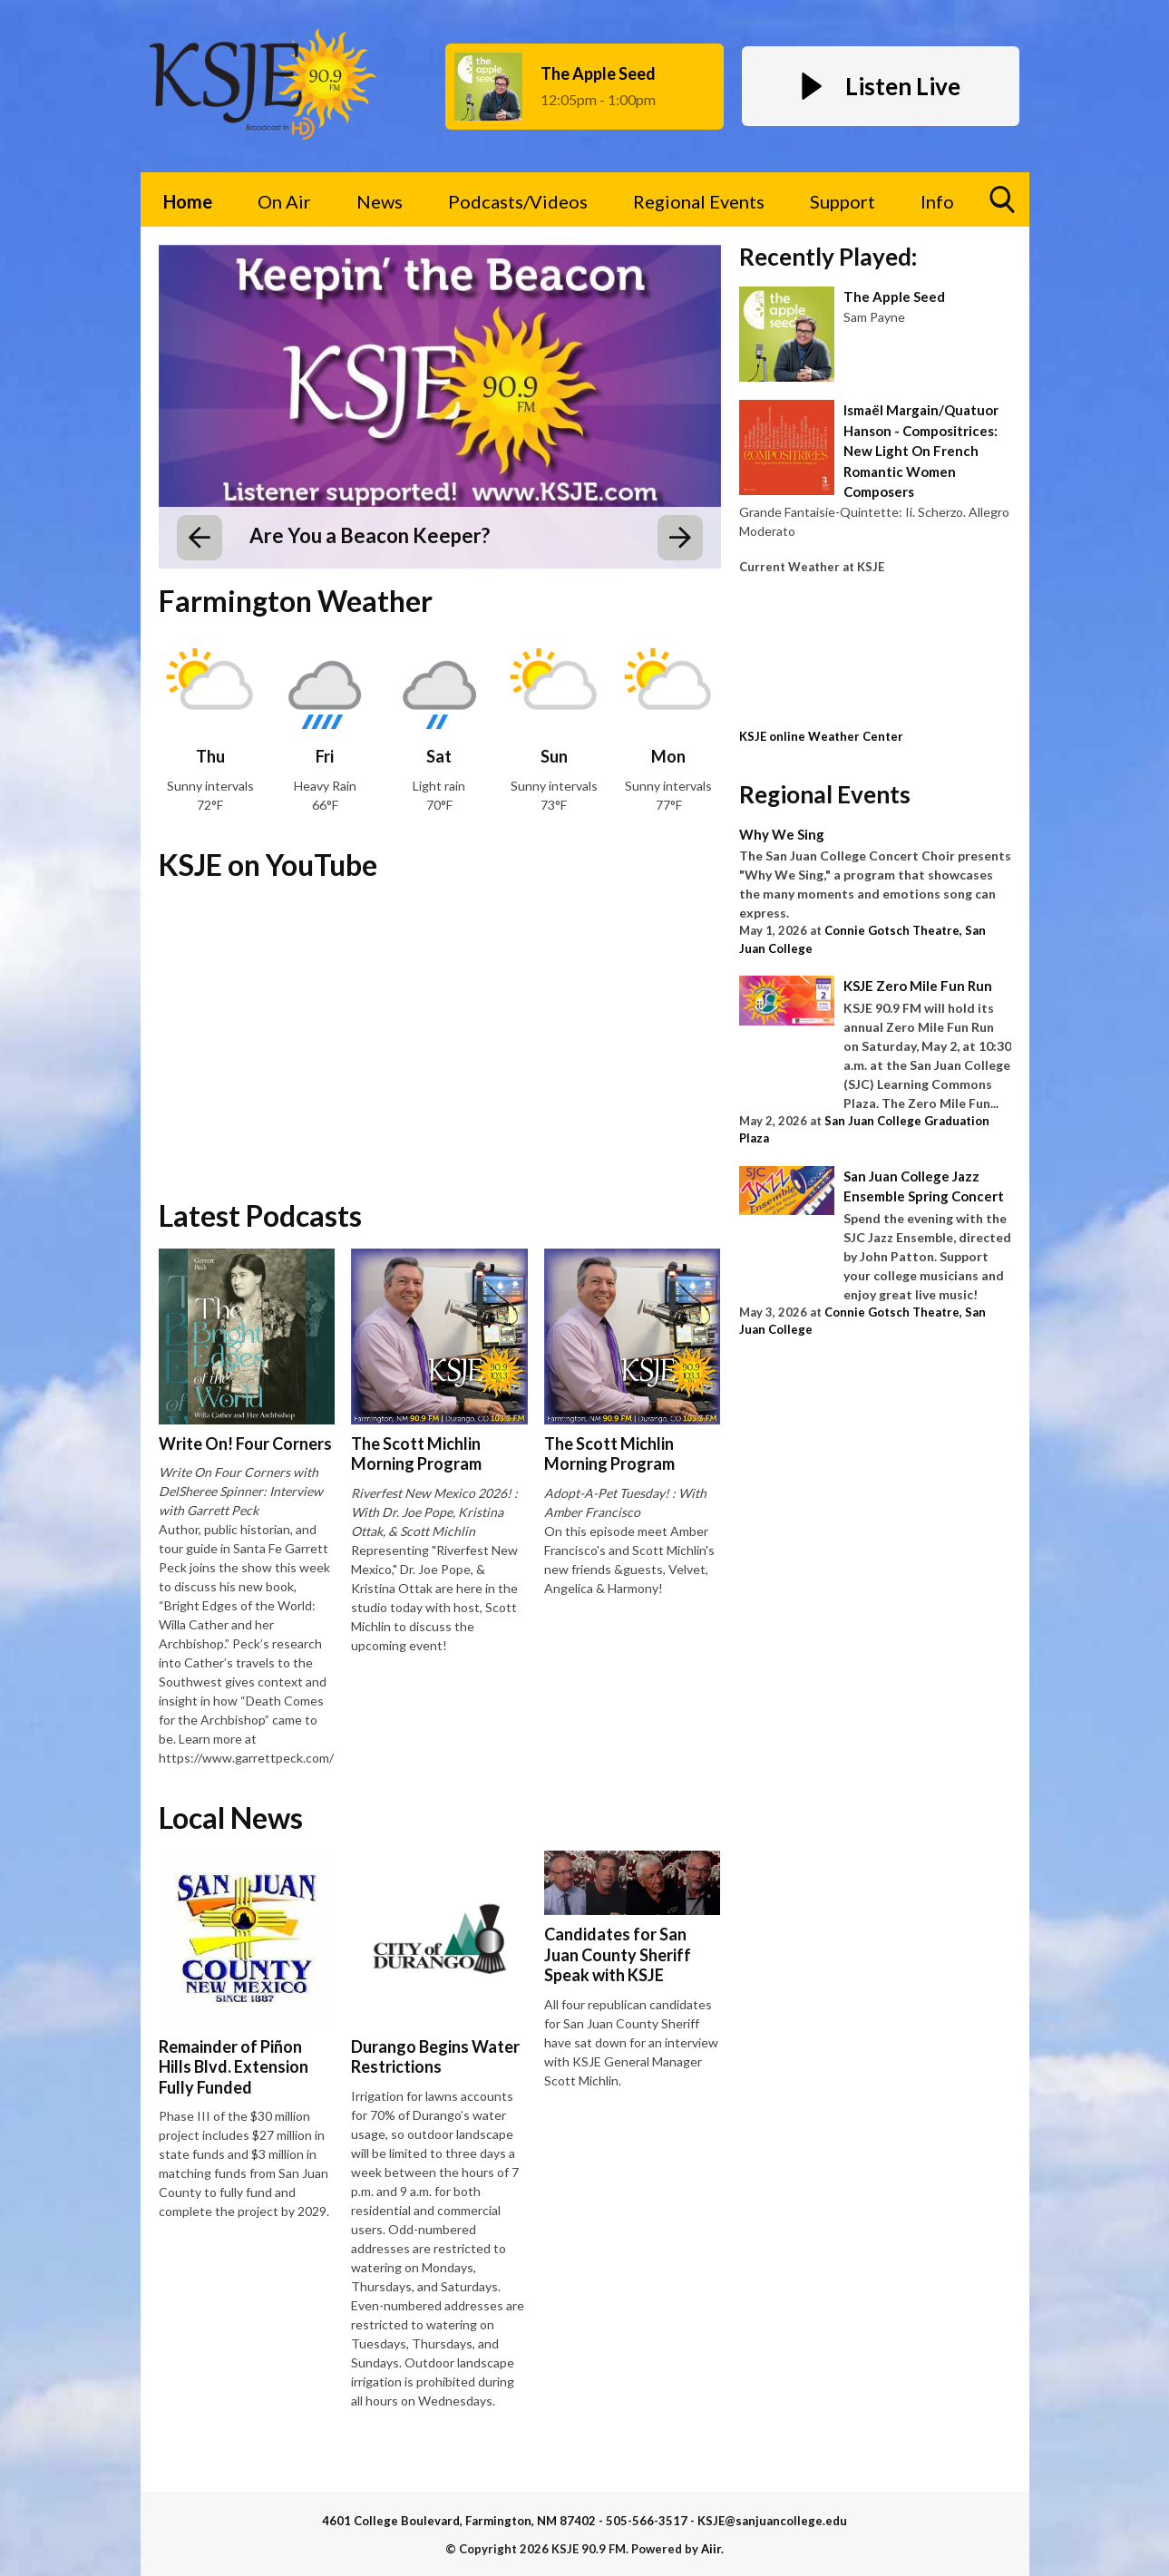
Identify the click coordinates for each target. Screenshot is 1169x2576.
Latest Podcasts (260, 1215)
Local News (231, 1817)
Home (187, 201)
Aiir (711, 2549)
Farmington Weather (296, 600)
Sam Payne (874, 317)
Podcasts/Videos (518, 201)
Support (842, 201)
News (379, 201)
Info (937, 201)
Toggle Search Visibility (1003, 206)
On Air (284, 201)
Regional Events (699, 201)
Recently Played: (828, 256)
